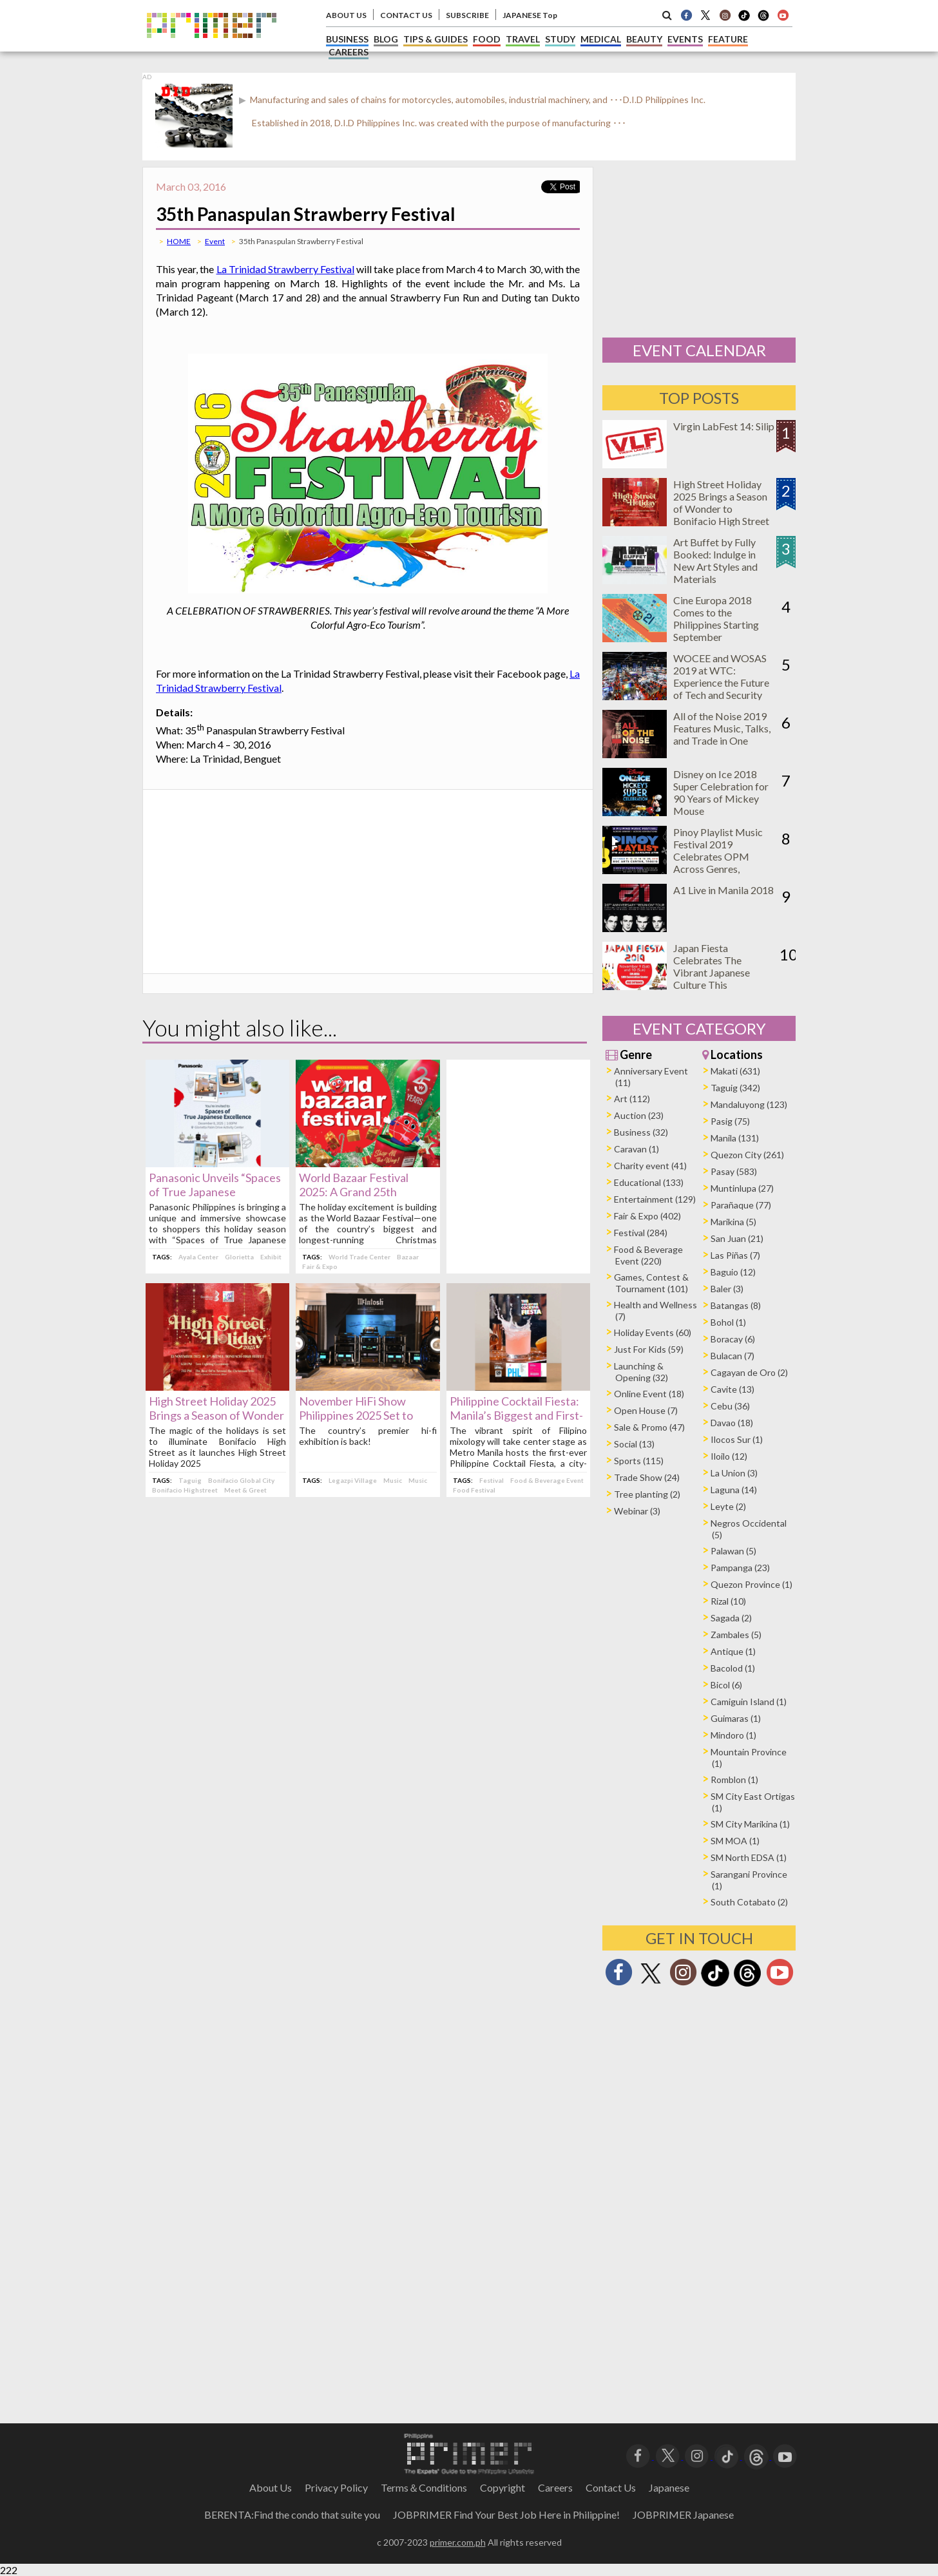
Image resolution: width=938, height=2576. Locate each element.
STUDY (560, 38)
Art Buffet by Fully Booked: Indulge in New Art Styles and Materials (715, 560)
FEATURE (728, 38)
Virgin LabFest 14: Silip (723, 426)
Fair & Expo (320, 1266)
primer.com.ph (458, 2542)
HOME (179, 241)
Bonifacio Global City (241, 1480)
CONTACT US (406, 15)
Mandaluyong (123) (749, 1104)
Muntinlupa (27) (742, 1188)
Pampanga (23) (740, 1567)
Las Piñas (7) (735, 1255)
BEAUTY (644, 38)
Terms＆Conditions (424, 2487)
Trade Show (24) (647, 1477)
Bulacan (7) (732, 1355)
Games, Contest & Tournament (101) (651, 1283)
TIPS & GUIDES (435, 38)
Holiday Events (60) (652, 1332)
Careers (555, 2487)
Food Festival (474, 1490)
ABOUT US (346, 15)
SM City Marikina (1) (750, 1823)
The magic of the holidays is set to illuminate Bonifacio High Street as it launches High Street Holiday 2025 (217, 1447)
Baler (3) (727, 1288)
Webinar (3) (637, 1510)
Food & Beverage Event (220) (648, 1255)
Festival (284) (640, 1232)
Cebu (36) (730, 1405)
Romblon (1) (734, 1779)
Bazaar (408, 1257)
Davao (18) (732, 1422)
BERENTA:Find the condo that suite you (292, 2514)
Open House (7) (646, 1410)
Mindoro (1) (733, 1735)
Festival (491, 1480)
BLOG (386, 38)
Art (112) (632, 1098)
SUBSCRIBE (467, 15)
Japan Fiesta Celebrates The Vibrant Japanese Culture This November (711, 972)
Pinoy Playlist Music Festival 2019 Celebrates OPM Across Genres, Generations (718, 856)
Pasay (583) (734, 1171)
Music (392, 1480)
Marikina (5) (733, 1221)
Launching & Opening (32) (641, 1371)
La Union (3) (734, 1472)
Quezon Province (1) (751, 1584)
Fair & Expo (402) (647, 1215)
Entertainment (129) (655, 1199)
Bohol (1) (728, 1322)
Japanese (669, 2487)
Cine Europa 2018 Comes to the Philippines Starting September (716, 618)
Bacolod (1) (733, 1668)
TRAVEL (523, 38)
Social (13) (634, 1443)
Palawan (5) (733, 1550)
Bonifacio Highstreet (185, 1490)
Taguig (190, 1480)
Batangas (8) (736, 1305)
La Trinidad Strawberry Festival (285, 269)
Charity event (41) (650, 1165)
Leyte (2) (728, 1506)
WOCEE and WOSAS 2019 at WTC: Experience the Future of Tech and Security (721, 676)
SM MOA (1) (735, 1840)
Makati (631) (735, 1070)
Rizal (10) (728, 1601)
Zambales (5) (736, 1634)
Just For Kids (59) (649, 1349)
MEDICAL (600, 38)
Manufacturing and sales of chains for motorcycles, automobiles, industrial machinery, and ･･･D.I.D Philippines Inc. (476, 99)
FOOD (487, 38)
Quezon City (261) (747, 1154)
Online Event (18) (649, 1393)
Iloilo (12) (729, 1456)
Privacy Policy (336, 2487)
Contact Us (611, 2487)
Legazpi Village (353, 1480)
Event (215, 241)
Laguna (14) (734, 1489)
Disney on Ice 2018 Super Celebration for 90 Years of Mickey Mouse (721, 792)
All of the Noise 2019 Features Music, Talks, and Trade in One (721, 728)
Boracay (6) (733, 1338)
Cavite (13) (732, 1389)
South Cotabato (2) (749, 1901)
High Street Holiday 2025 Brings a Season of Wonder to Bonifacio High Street (216, 1415)
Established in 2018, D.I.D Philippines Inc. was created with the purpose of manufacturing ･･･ (439, 122)
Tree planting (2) (647, 1494)
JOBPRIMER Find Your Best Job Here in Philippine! (506, 2514)
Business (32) (641, 1132)
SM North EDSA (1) (749, 1857)
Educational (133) (649, 1182)
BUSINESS (347, 38)
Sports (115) (639, 1460)
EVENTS (685, 38)
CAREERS (348, 51)
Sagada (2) (731, 1617)
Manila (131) (735, 1137)
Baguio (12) (733, 1271)
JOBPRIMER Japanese (683, 2514)
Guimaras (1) (736, 1718)
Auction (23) (639, 1115)
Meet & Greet (245, 1490)
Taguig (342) (735, 1087)
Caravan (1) (636, 1148)
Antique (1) (733, 1651)
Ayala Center (198, 1257)
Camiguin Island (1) (749, 1701)
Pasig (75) (730, 1121)
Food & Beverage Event (547, 1480)
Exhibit (271, 1257)
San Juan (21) (737, 1238)
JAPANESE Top (530, 15)
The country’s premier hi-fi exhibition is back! (367, 1436)
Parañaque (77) (741, 1204)
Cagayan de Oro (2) (749, 1372)
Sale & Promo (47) (649, 1427)
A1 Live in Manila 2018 (723, 890)
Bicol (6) (726, 1684)
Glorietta (239, 1257)
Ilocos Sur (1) (737, 1439)
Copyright (502, 2487)
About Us (270, 2487)
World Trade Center (359, 1257)
